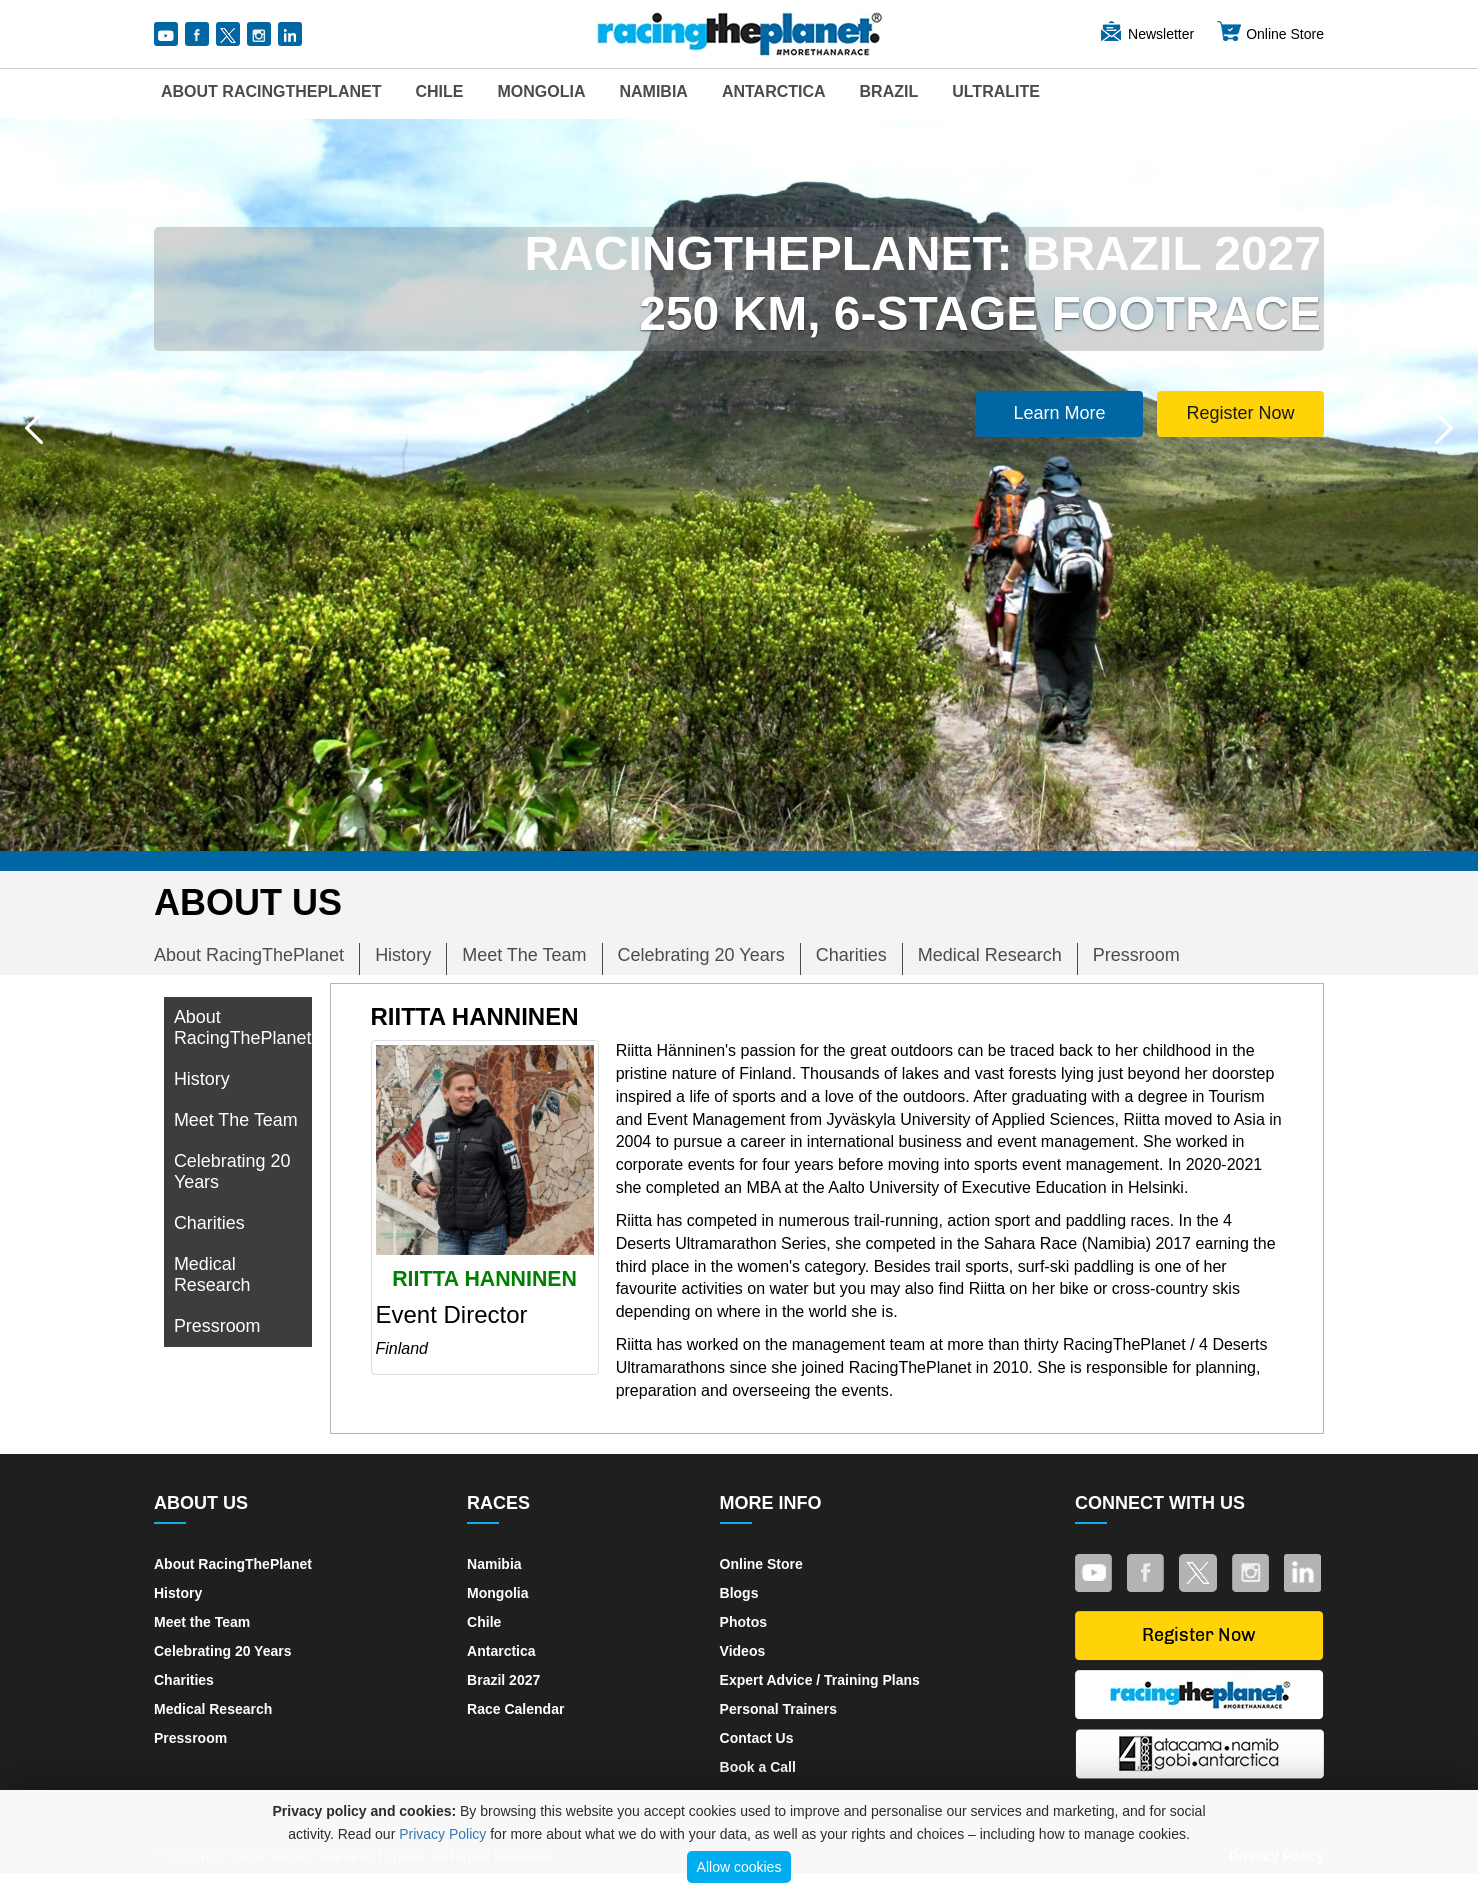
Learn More (1060, 413)
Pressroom (1136, 955)
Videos (743, 1651)
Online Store (1270, 34)
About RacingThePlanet (271, 91)
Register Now (1240, 413)
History (403, 955)
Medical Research (990, 955)
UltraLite (996, 91)
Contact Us (757, 1738)
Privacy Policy (442, 1834)
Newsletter (1146, 34)
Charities (851, 955)
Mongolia (541, 91)
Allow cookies (739, 1867)
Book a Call (758, 1767)
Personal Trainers (779, 1709)
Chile (439, 91)
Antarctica (774, 91)
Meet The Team (524, 955)
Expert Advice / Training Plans (820, 1680)
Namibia (653, 91)
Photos (743, 1622)
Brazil (889, 91)
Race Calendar (515, 1709)
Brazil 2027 (503, 1680)
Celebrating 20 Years (701, 955)
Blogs (739, 1593)
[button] (34, 428)
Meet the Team (202, 1622)
